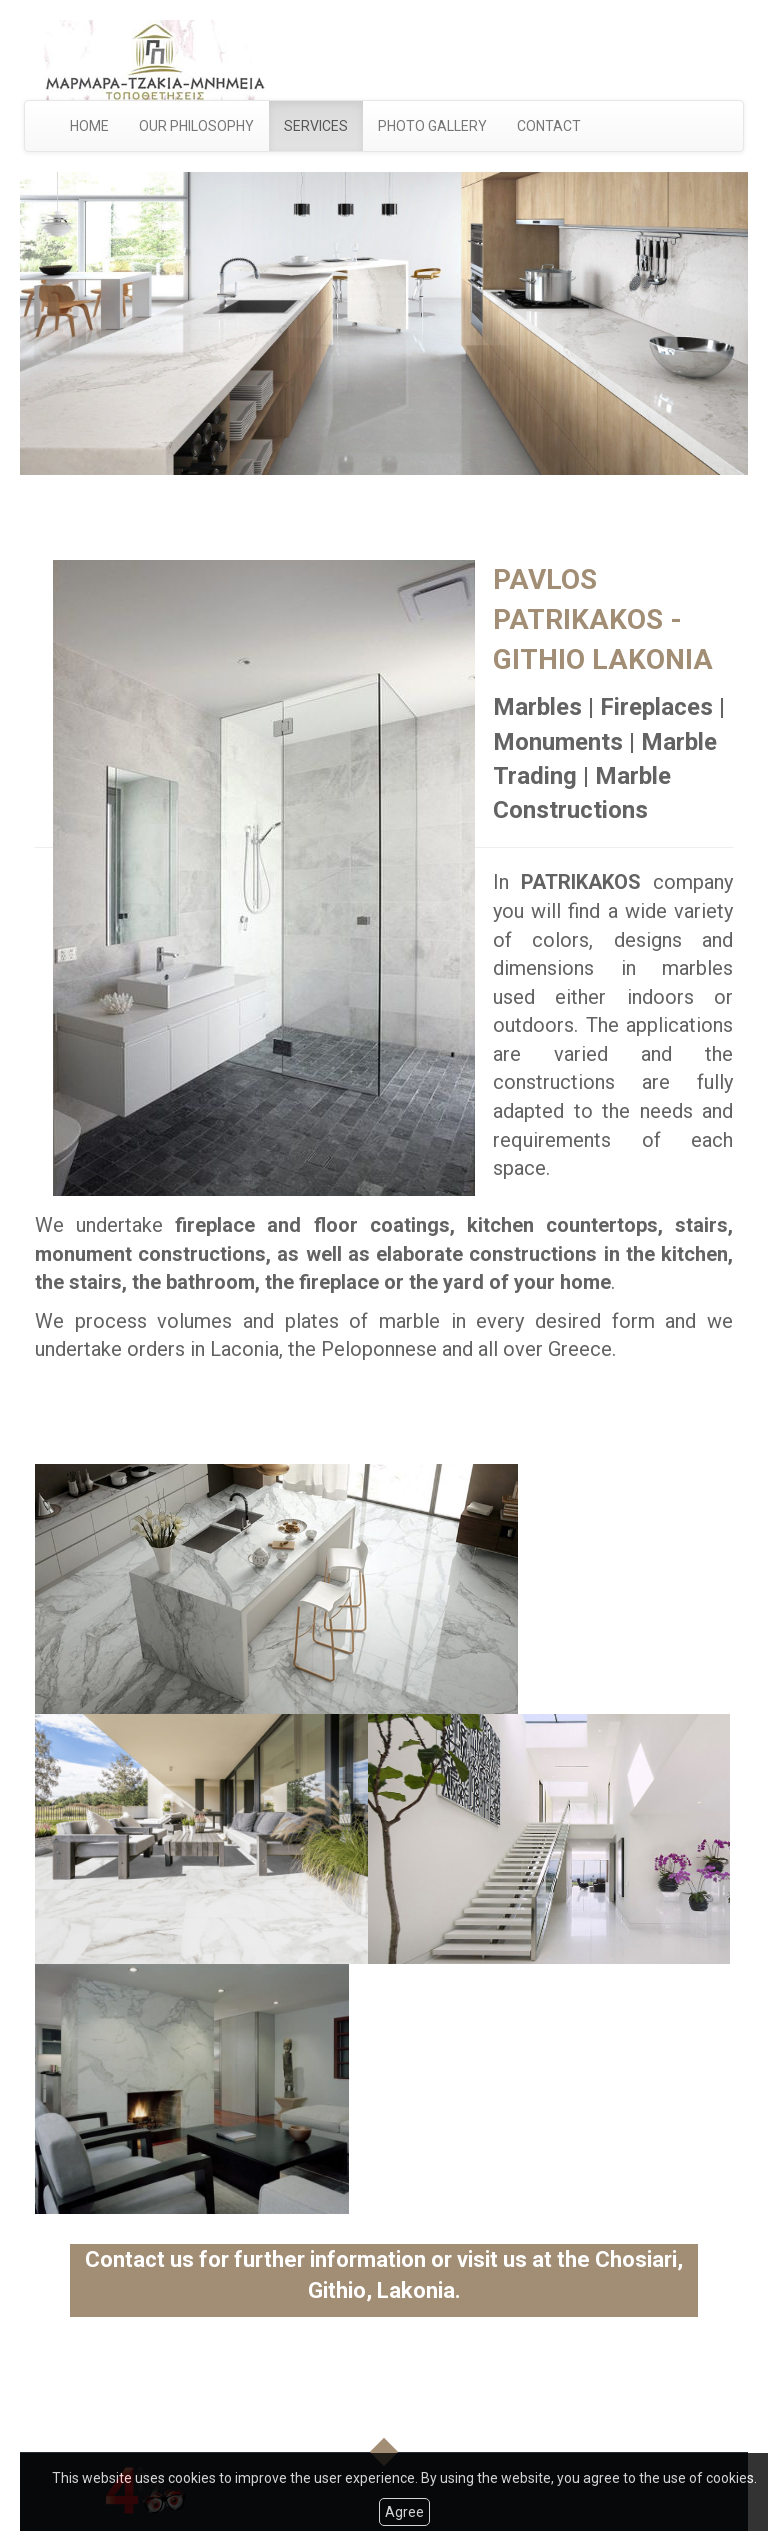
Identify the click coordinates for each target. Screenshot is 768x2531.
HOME (89, 126)
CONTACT (549, 126)
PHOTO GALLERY (432, 126)
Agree (404, 2512)
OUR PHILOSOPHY (196, 126)
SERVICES (316, 126)
